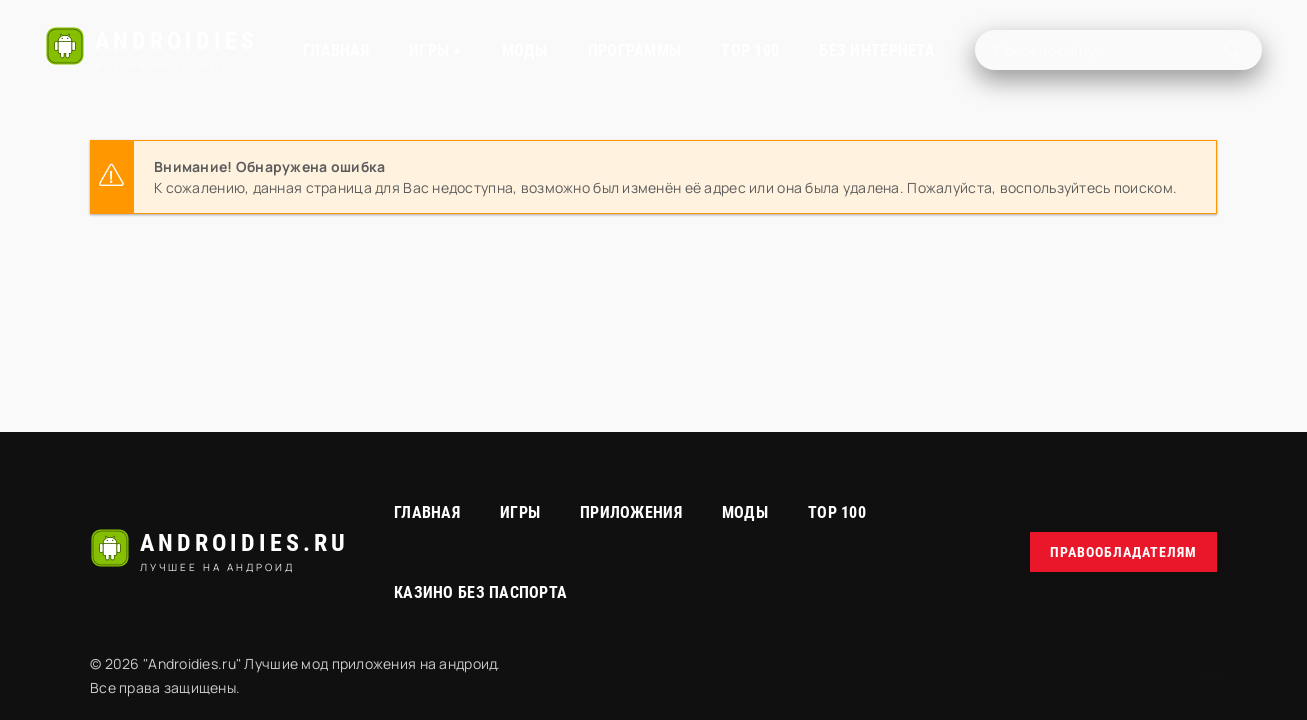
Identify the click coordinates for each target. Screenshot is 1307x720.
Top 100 (837, 512)
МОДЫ (525, 50)
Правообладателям (1123, 552)
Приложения (631, 512)
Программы (635, 50)
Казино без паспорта (480, 592)
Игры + (435, 50)
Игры (520, 512)
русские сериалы (1208, 676)
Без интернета (877, 50)
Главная (336, 50)
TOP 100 (750, 50)
